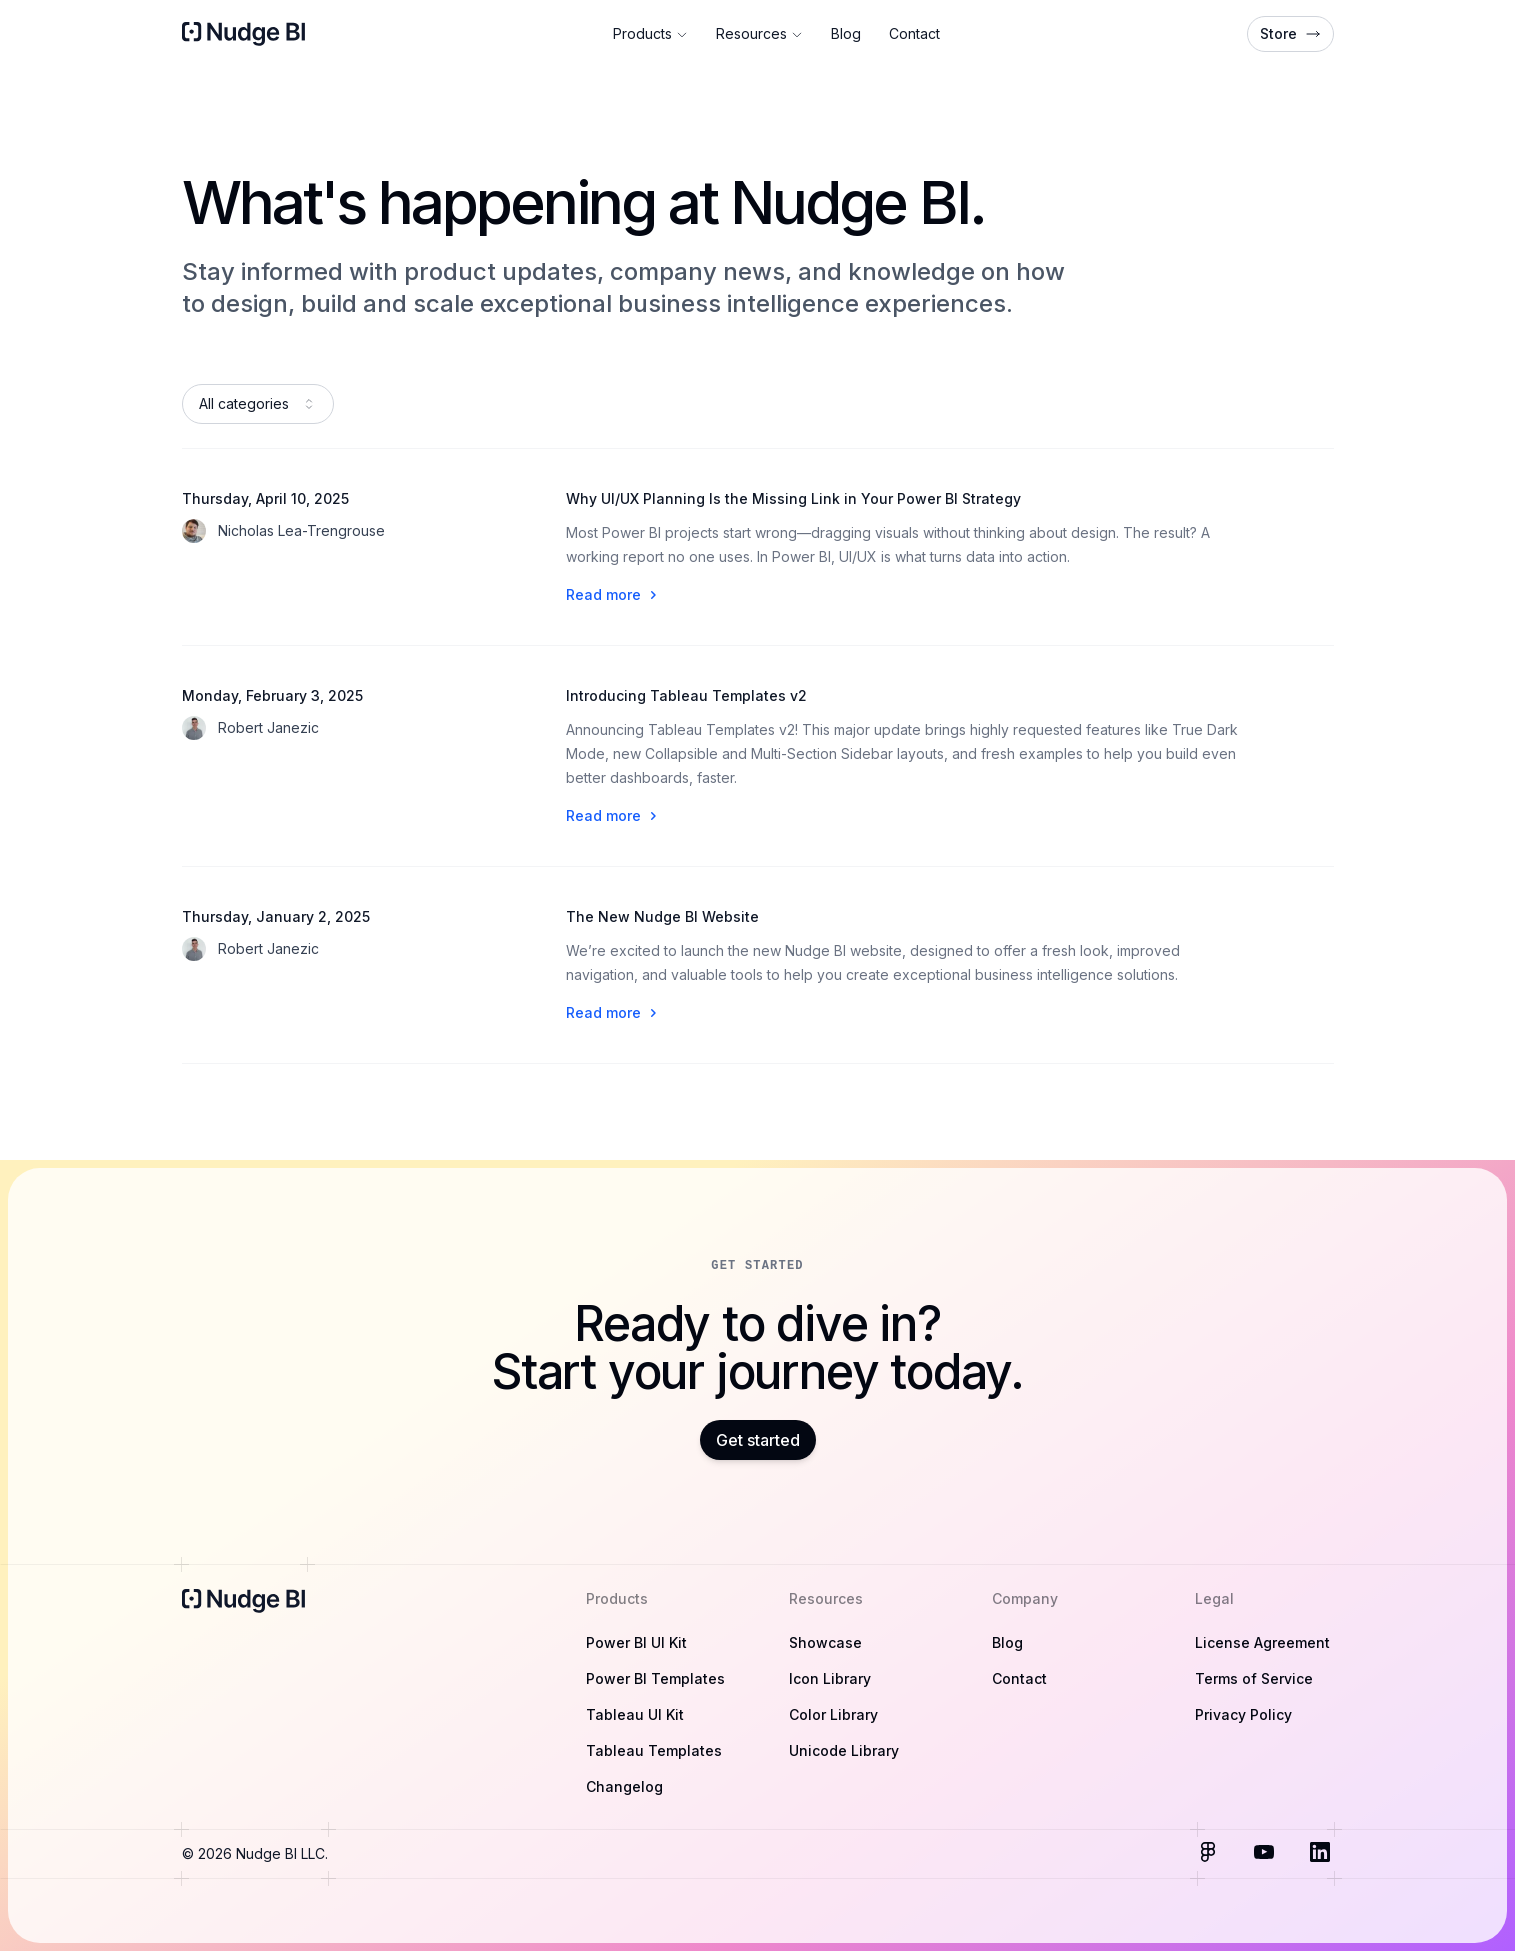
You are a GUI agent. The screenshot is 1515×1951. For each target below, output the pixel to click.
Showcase (825, 1642)
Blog (846, 33)
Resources (759, 33)
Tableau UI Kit (635, 1714)
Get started (758, 1440)
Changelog (624, 1786)
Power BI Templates (655, 1678)
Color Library (833, 1714)
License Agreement (1262, 1642)
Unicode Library (844, 1750)
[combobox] (258, 404)
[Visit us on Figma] (1210, 1854)
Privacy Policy (1243, 1714)
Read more (613, 594)
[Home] (245, 34)
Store (1290, 33)
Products (650, 33)
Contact (914, 33)
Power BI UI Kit (636, 1642)
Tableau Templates (654, 1750)
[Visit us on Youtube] (1266, 1854)
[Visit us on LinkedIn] (1322, 1854)
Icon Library (830, 1678)
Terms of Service (1254, 1678)
